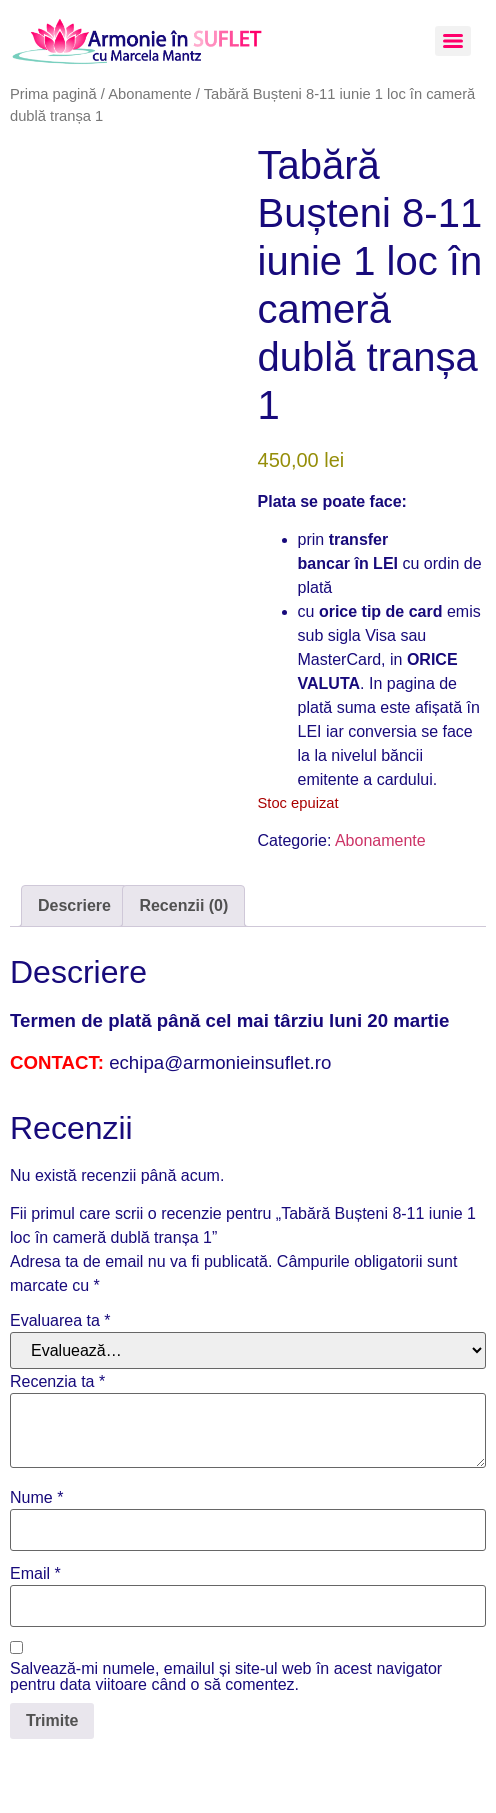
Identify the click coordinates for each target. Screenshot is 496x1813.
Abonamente (149, 94)
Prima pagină (53, 94)
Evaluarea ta (60, 1321)
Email (35, 1574)
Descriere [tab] (74, 905)
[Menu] (453, 41)
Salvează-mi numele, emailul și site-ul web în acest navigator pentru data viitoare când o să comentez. (226, 1677)
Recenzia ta (57, 1382)
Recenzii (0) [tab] (183, 905)
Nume (36, 1498)
